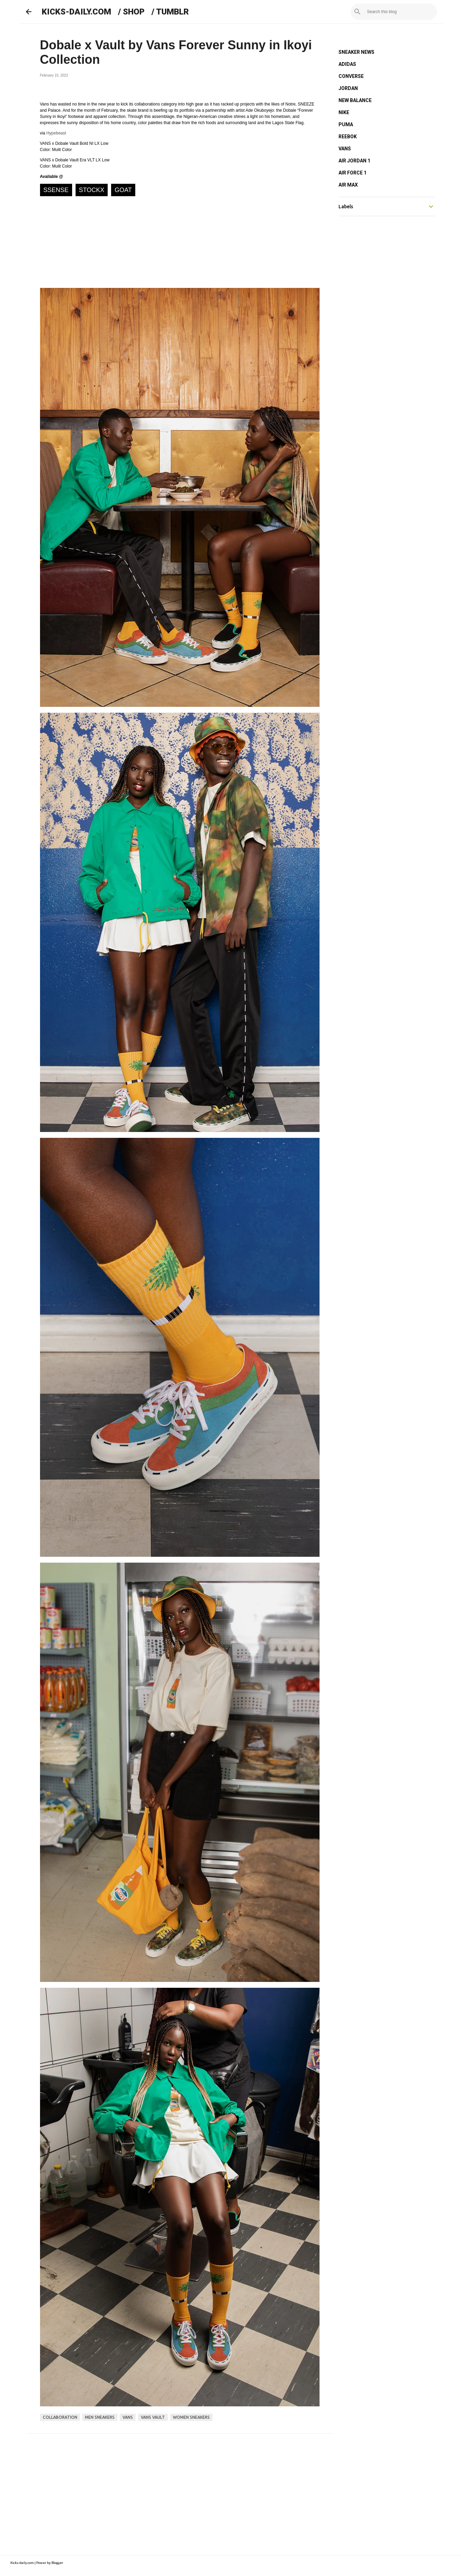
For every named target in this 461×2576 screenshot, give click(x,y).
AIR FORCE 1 (352, 173)
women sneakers (191, 2417)
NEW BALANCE (355, 100)
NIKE (344, 112)
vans (127, 2417)
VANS (345, 148)
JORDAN (348, 88)
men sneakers (100, 2417)
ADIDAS (347, 64)
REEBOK (348, 136)
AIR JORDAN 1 (354, 160)
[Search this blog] (400, 11)
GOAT (123, 190)
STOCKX (92, 190)
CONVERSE (351, 76)
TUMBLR (172, 12)
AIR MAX (348, 185)
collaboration (60, 2417)
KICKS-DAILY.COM (76, 12)
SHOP (134, 12)
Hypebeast (56, 133)
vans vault (153, 2417)
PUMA (346, 124)
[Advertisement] (179, 2492)
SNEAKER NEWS (356, 52)
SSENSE (56, 190)
